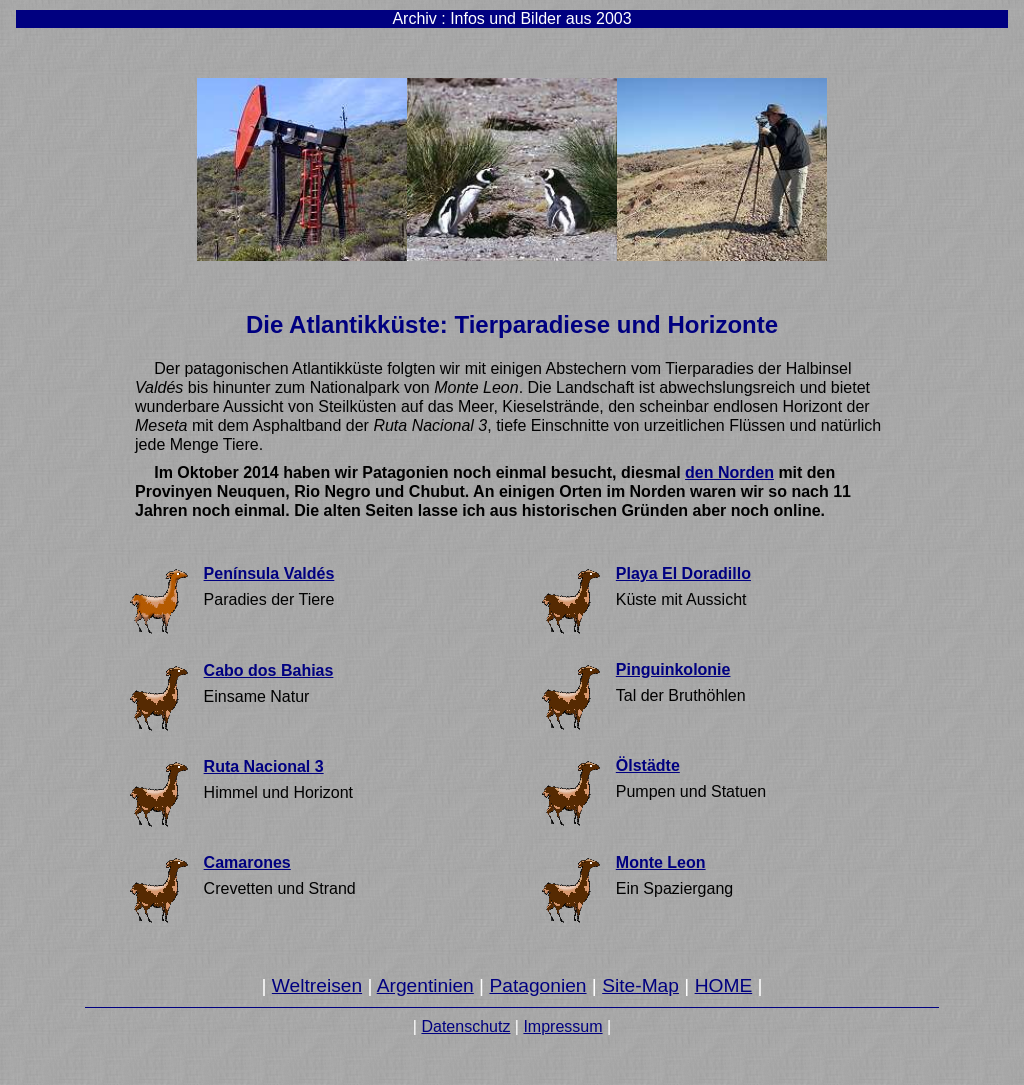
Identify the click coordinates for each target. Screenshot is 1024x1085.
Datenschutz (465, 1026)
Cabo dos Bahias (269, 670)
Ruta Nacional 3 (264, 766)
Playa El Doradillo (683, 573)
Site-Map (640, 985)
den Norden (729, 472)
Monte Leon (661, 862)
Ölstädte (648, 765)
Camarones (247, 862)
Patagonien (537, 985)
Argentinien (425, 985)
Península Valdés (269, 573)
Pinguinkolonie (673, 669)
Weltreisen (317, 985)
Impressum (562, 1026)
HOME (724, 985)
